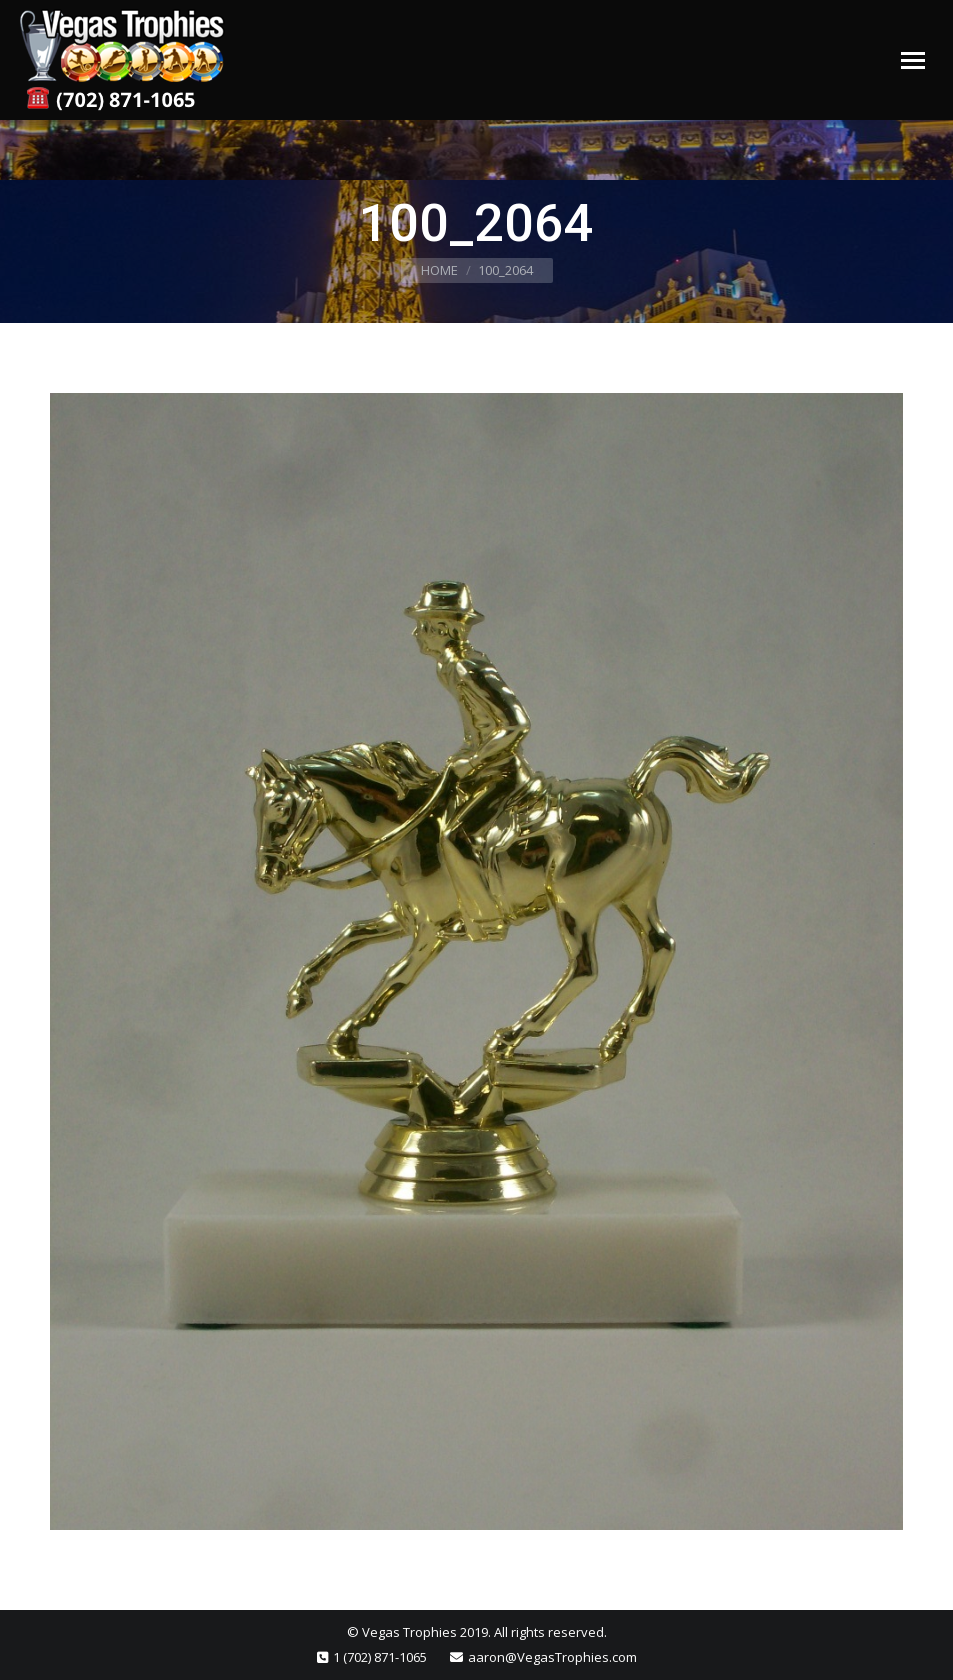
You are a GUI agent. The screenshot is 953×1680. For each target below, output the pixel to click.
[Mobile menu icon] (913, 60)
